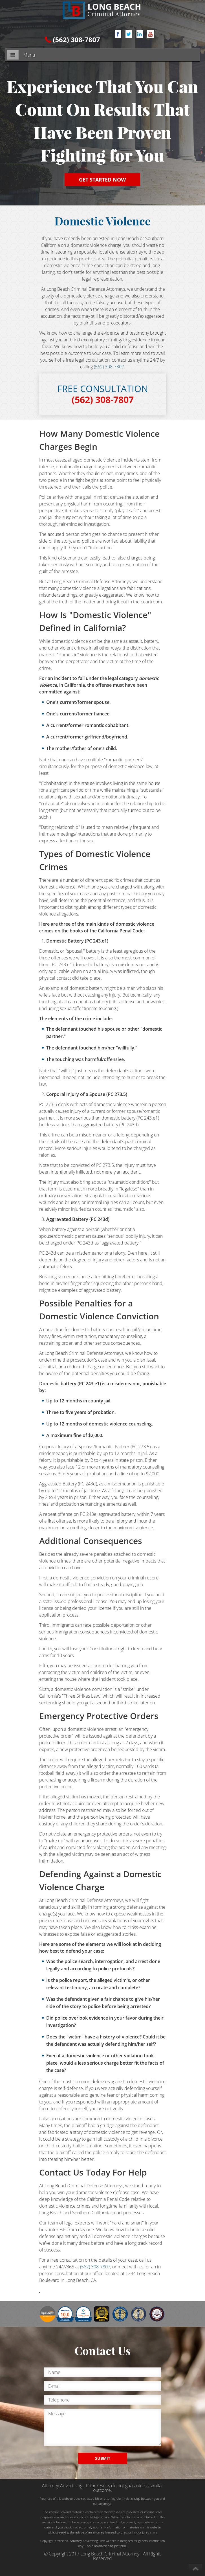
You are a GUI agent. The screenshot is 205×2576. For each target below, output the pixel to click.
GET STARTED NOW (102, 179)
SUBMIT (102, 2458)
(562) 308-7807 (76, 39)
